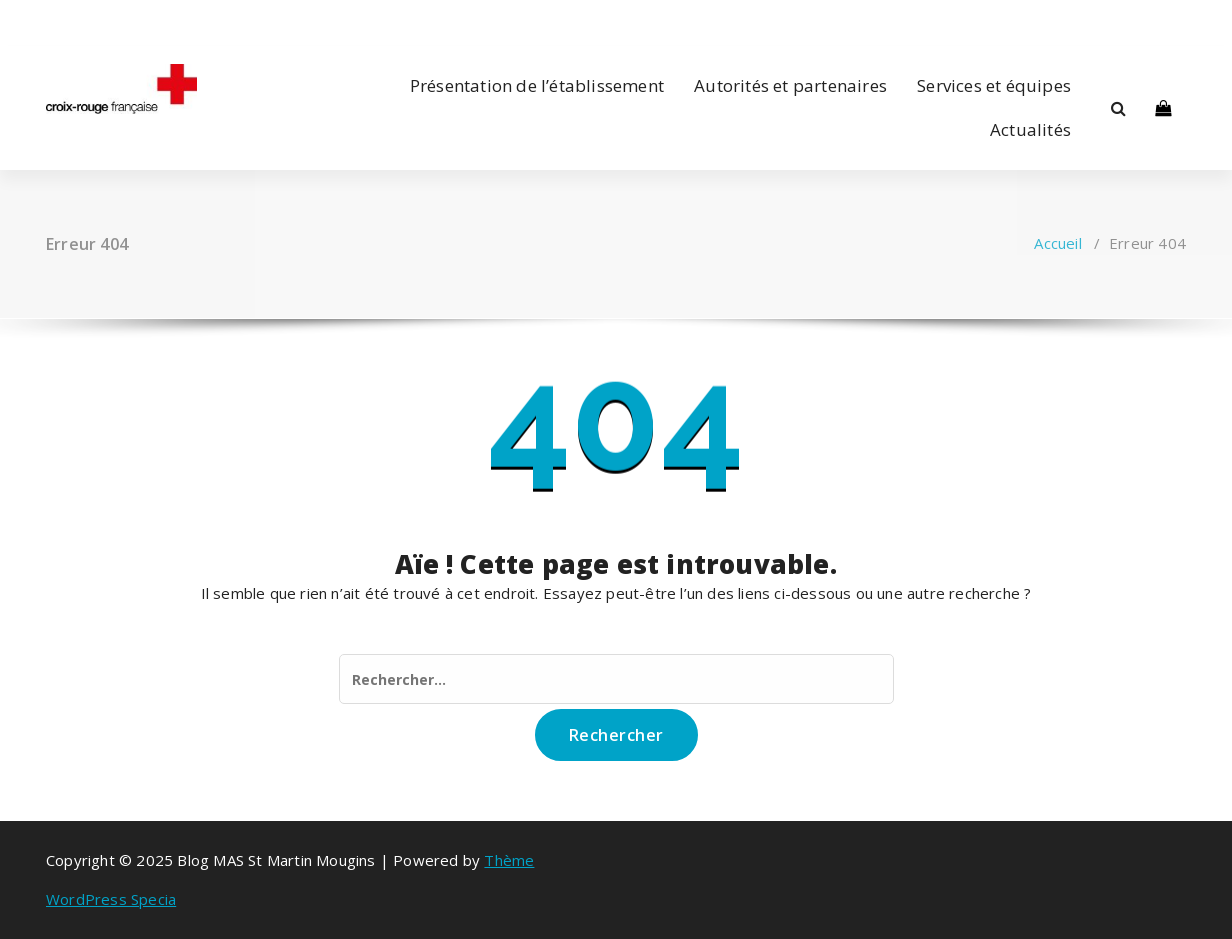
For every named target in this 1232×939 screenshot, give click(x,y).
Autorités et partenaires (790, 85)
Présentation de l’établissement (537, 85)
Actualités (1030, 129)
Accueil (1057, 243)
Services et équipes (994, 85)
